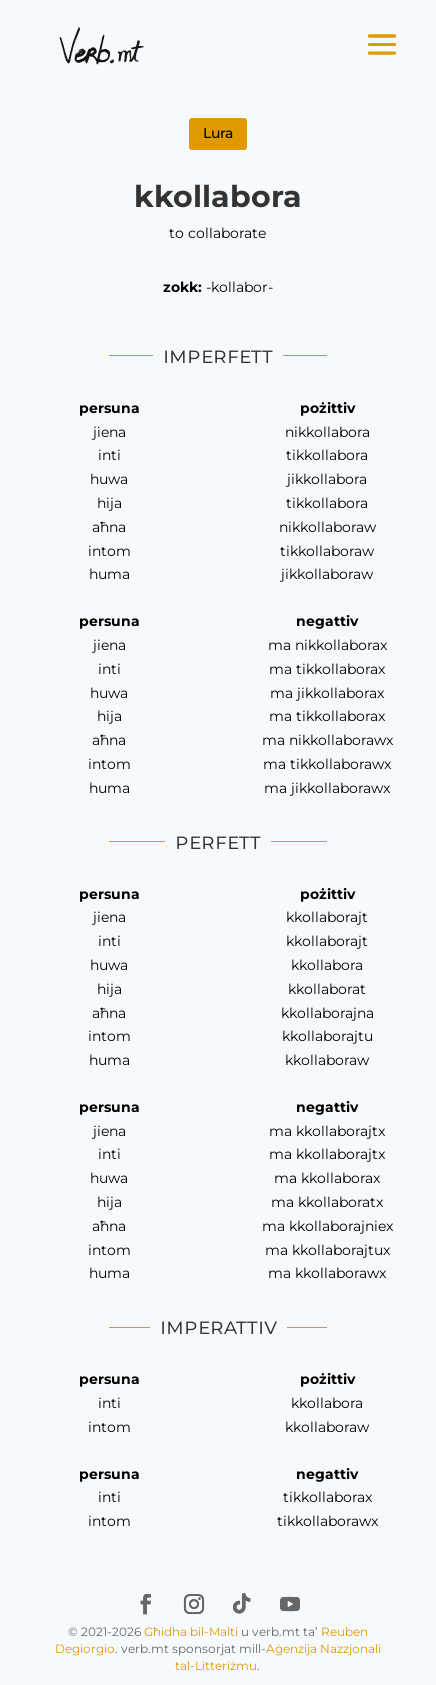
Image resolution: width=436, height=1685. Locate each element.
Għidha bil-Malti (191, 1631)
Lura (218, 133)
